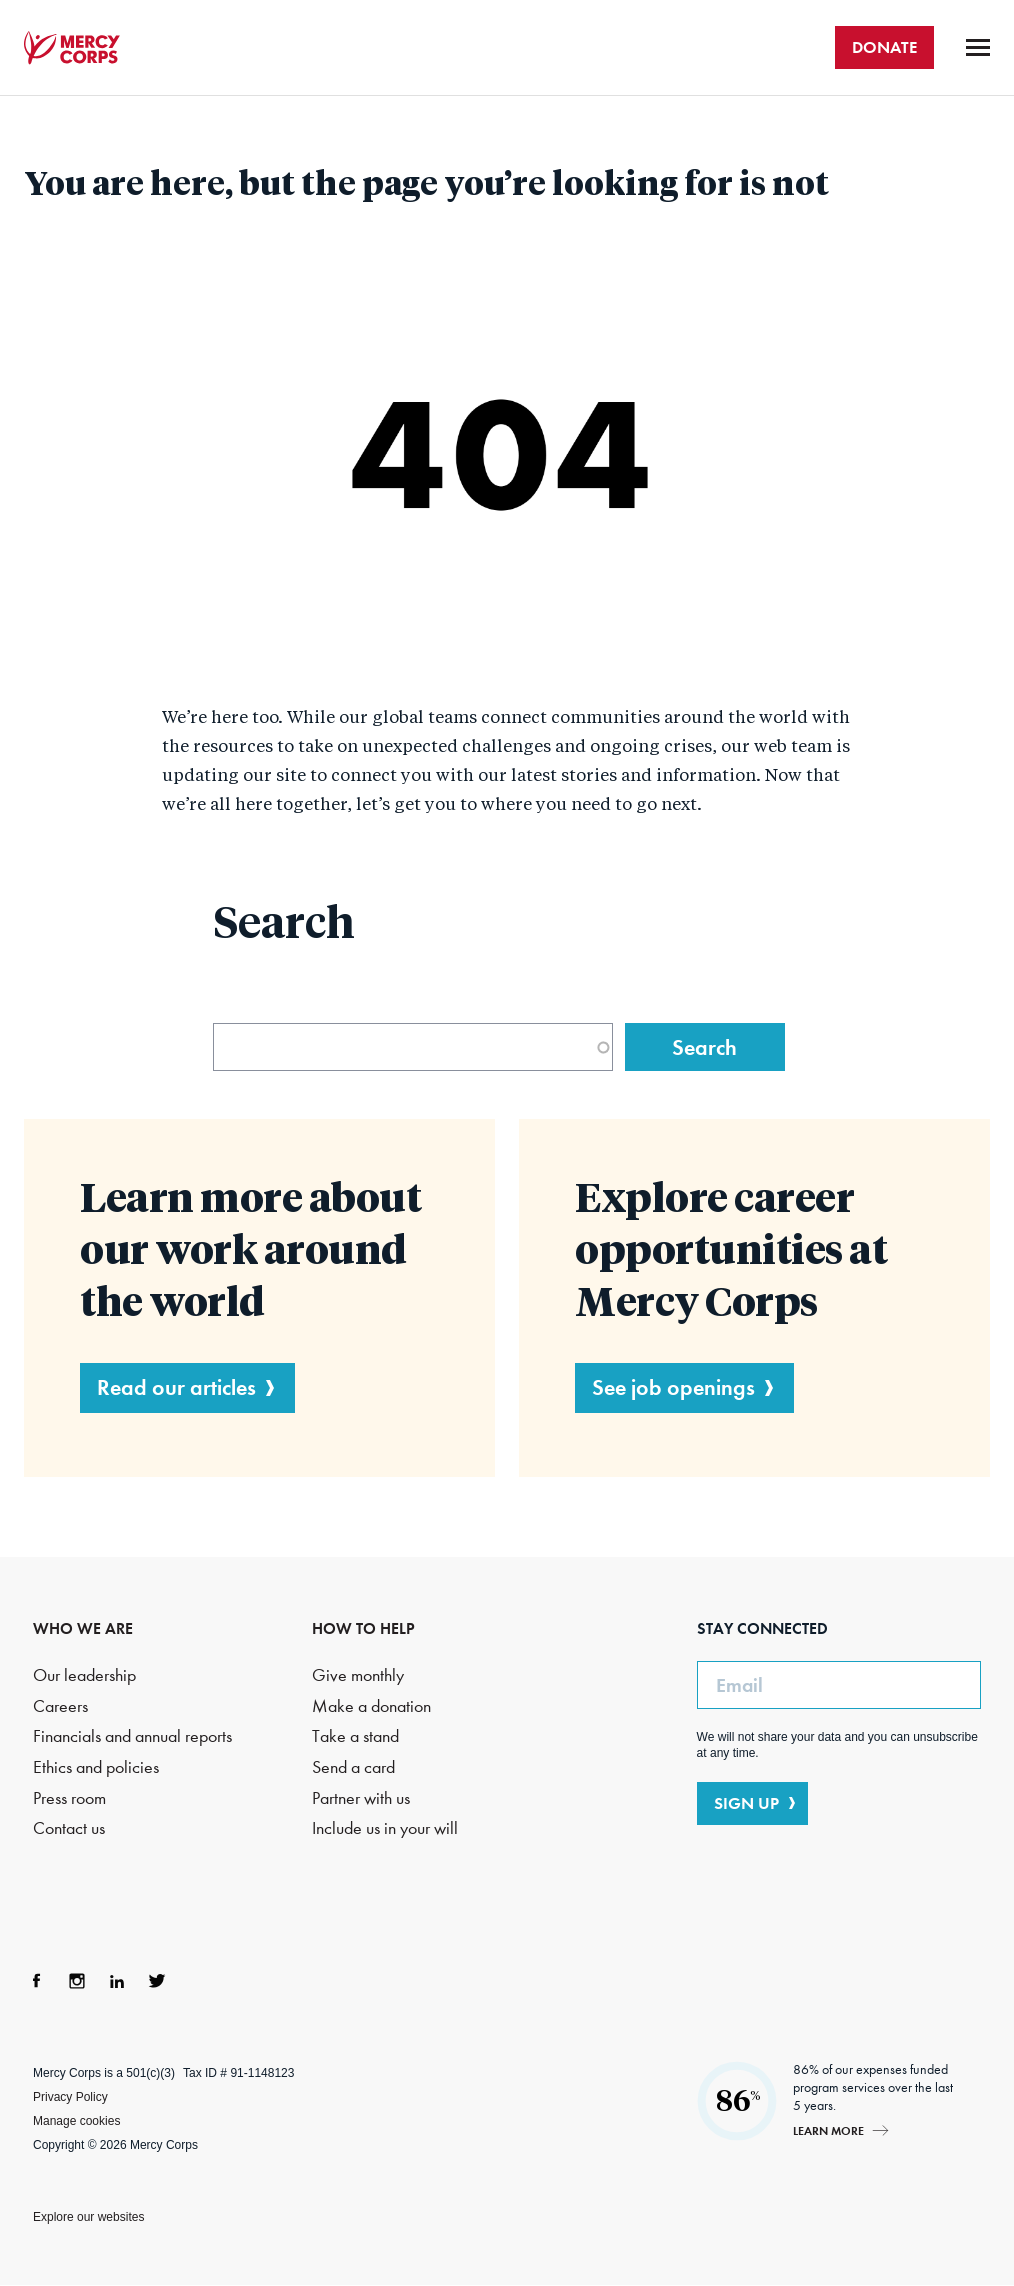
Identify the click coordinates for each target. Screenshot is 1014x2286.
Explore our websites (88, 2217)
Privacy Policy (70, 2097)
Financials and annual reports (132, 1736)
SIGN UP (746, 1803)
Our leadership (84, 1675)
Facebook (37, 1981)
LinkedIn (117, 1981)
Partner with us (361, 1798)
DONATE (884, 47)
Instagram (77, 1981)
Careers (60, 1706)
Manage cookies (76, 2121)
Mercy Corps (72, 48)
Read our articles (176, 1387)
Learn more (828, 2130)
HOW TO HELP (363, 1628)
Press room (69, 1798)
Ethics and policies (96, 1767)
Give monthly (358, 1675)
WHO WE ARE (83, 1628)
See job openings (673, 1387)
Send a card (353, 1767)
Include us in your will (385, 1828)
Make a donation (371, 1706)
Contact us (69, 1828)
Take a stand (355, 1736)
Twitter (157, 1981)
